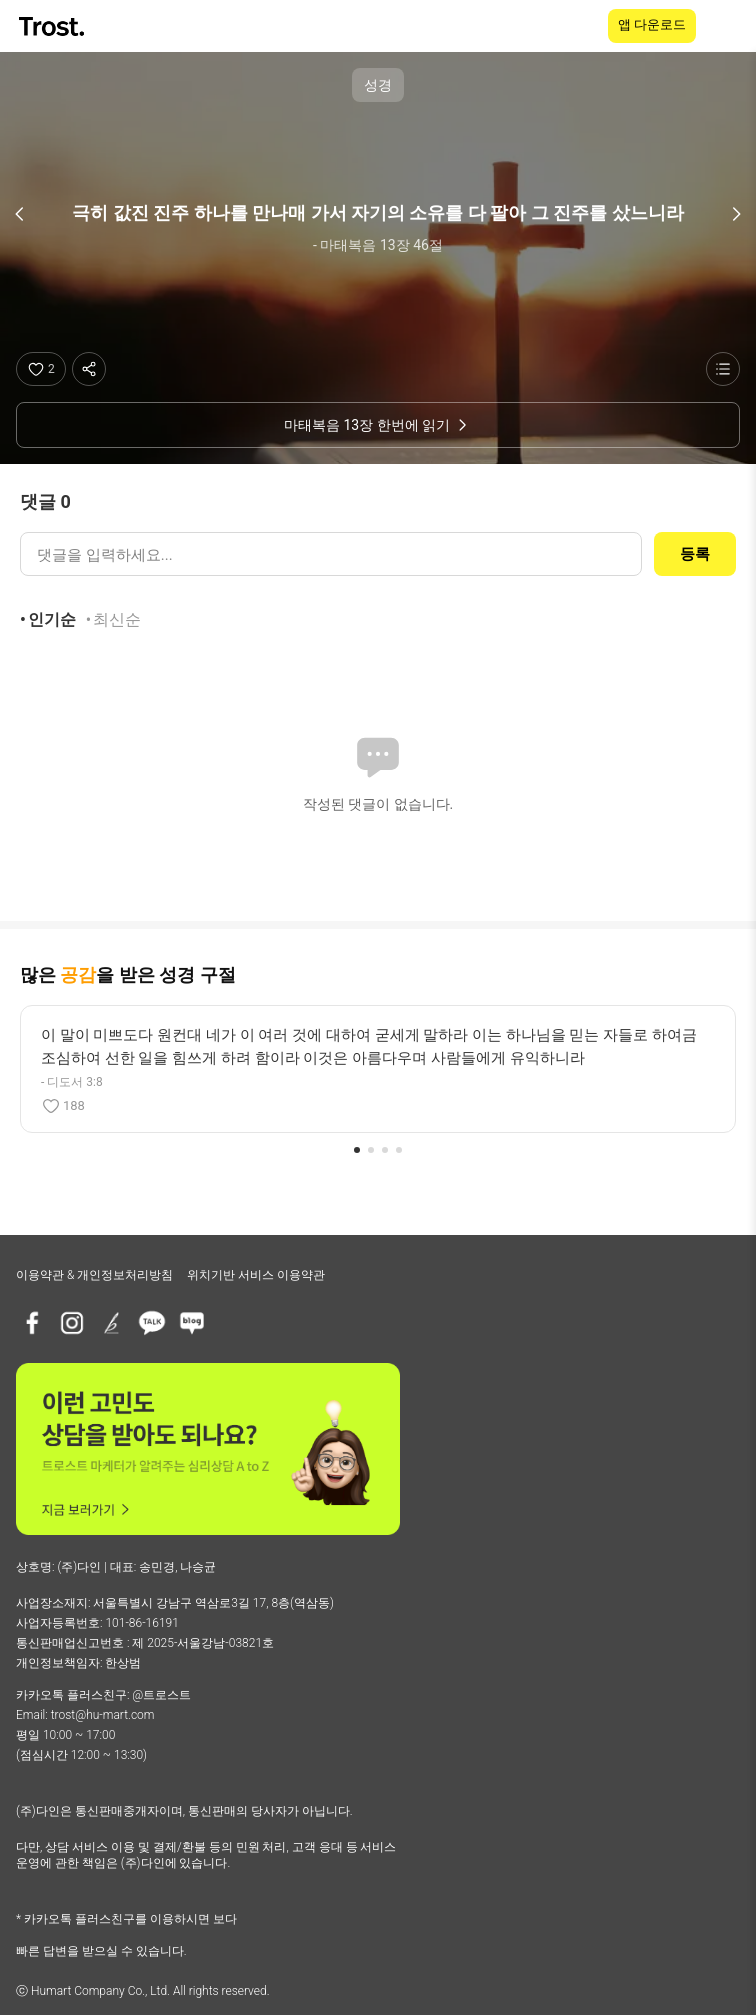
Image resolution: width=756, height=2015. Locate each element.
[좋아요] (41, 369)
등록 (695, 554)
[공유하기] (89, 369)
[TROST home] (53, 26)
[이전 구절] (20, 214)
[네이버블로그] (192, 1323)
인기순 (52, 619)
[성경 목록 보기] (723, 369)
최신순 (117, 619)
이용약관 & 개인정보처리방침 (94, 1275)
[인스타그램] (72, 1323)
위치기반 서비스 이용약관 (256, 1275)
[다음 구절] (736, 214)
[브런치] (112, 1323)
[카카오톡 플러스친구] (152, 1323)
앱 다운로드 (652, 24)
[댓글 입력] (331, 554)
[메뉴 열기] (728, 26)
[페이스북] (32, 1323)
